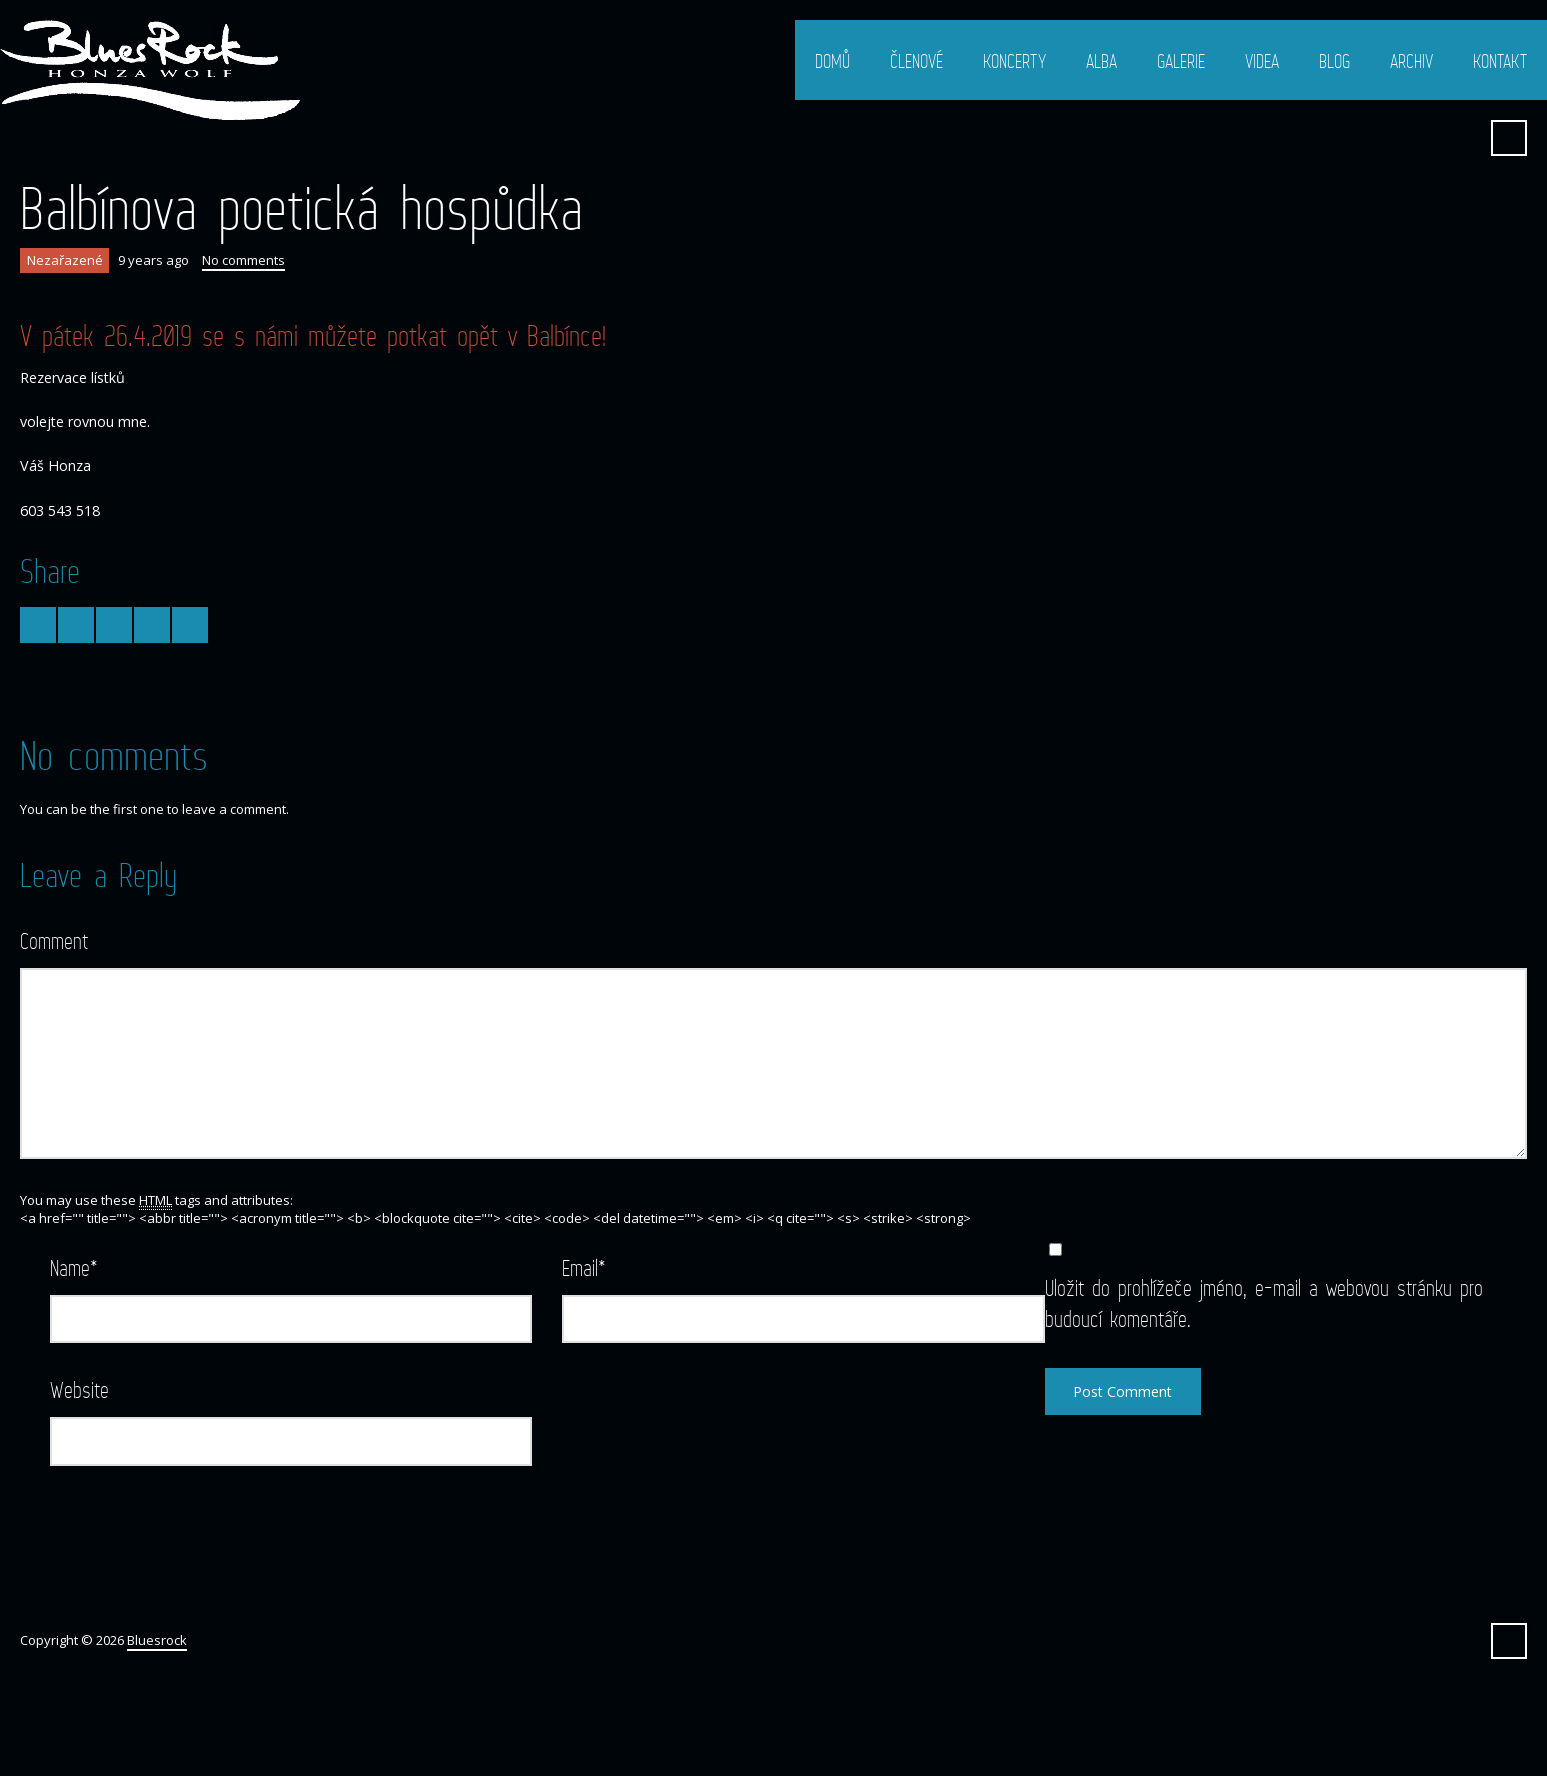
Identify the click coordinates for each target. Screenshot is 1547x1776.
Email (584, 1267)
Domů (832, 61)
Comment (54, 940)
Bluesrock (157, 1640)
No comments (243, 260)
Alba (1101, 61)
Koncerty (1014, 61)
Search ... (1509, 138)
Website (79, 1389)
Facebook (1460, 138)
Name (74, 1267)
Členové (916, 61)
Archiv (1411, 61)
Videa (1262, 61)
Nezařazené (65, 260)
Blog (1334, 61)
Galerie (1181, 61)
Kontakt (1500, 61)
